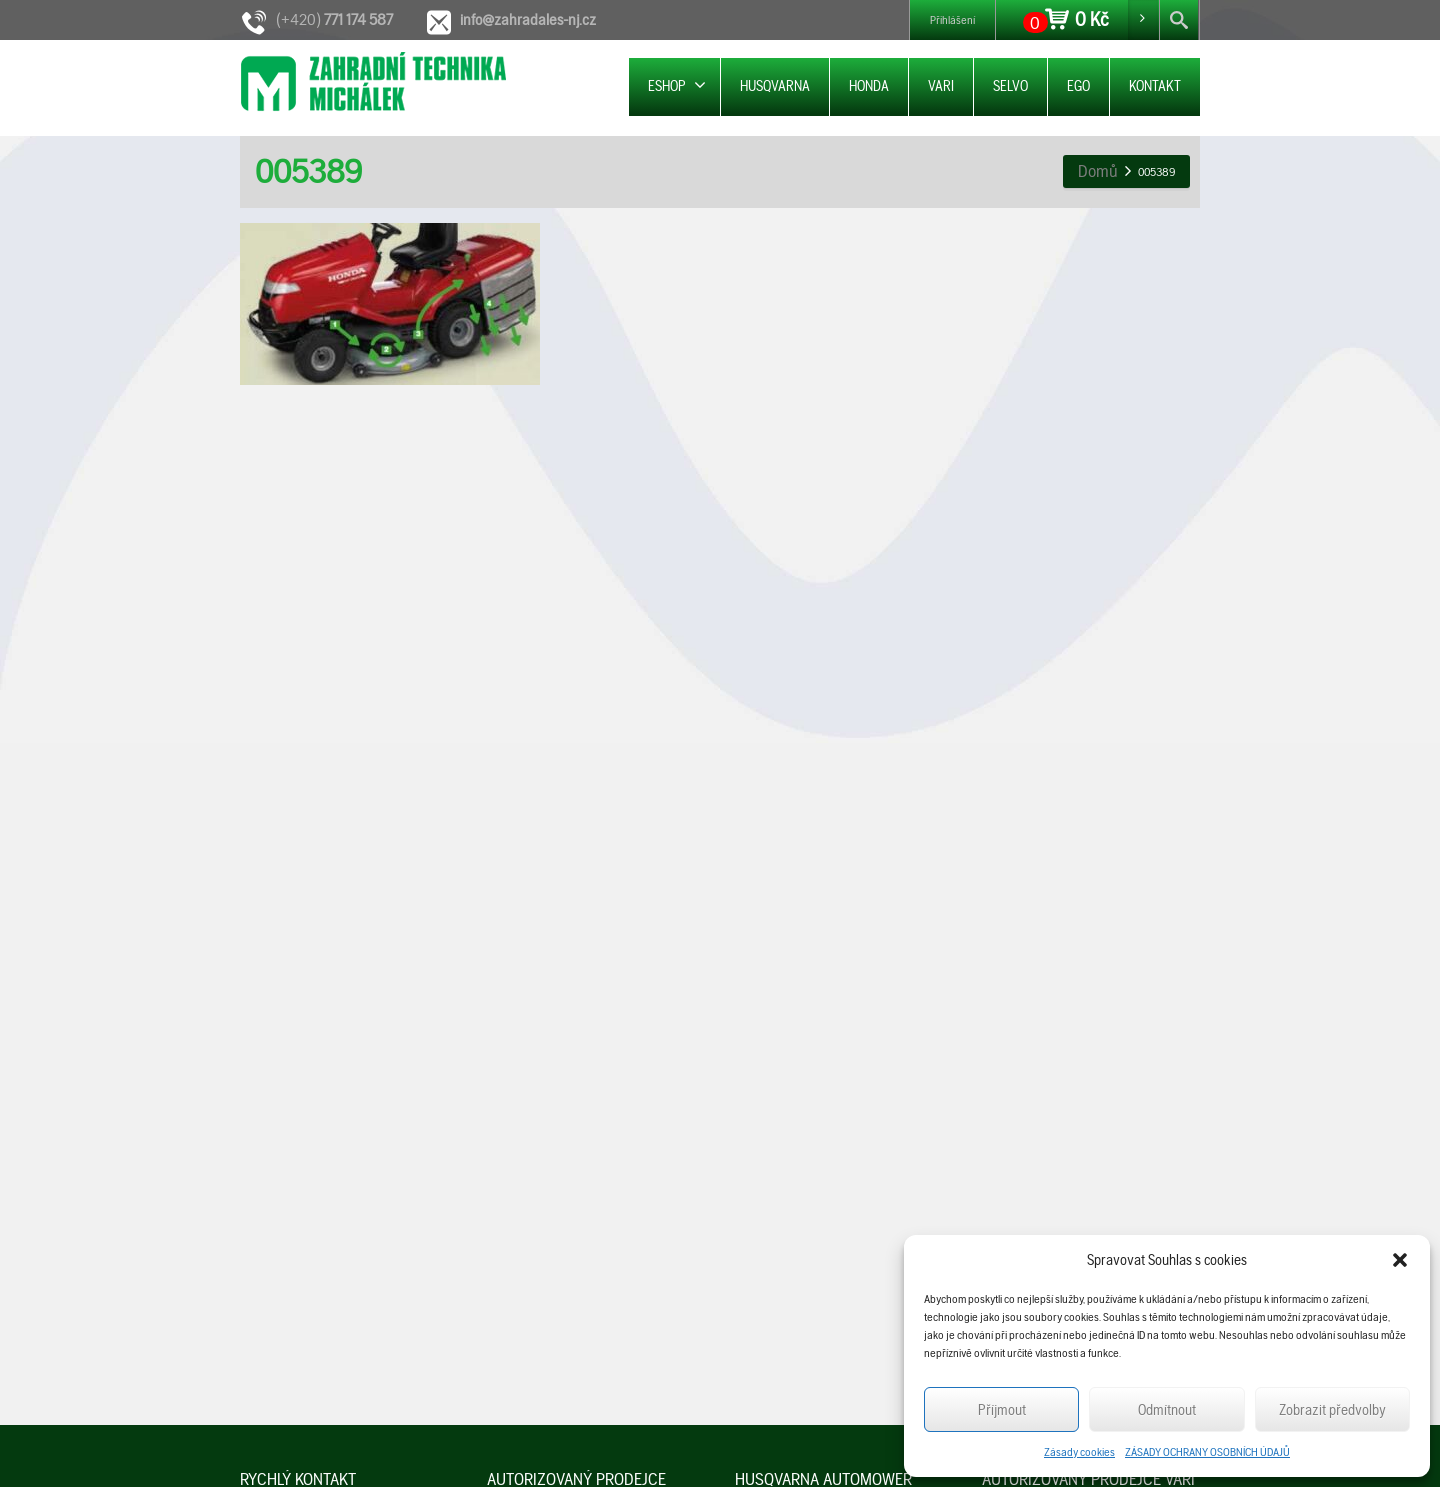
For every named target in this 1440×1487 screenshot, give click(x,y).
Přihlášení (952, 20)
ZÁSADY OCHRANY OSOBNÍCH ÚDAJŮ (1207, 1452)
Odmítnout (1167, 1410)
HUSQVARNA (775, 86)
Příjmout (1002, 1410)
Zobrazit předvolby (1332, 1410)
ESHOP (677, 85)
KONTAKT (1155, 86)
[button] (1400, 1260)
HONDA (869, 86)
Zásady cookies (1079, 1452)
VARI (941, 86)
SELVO (1010, 86)
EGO (1078, 86)
